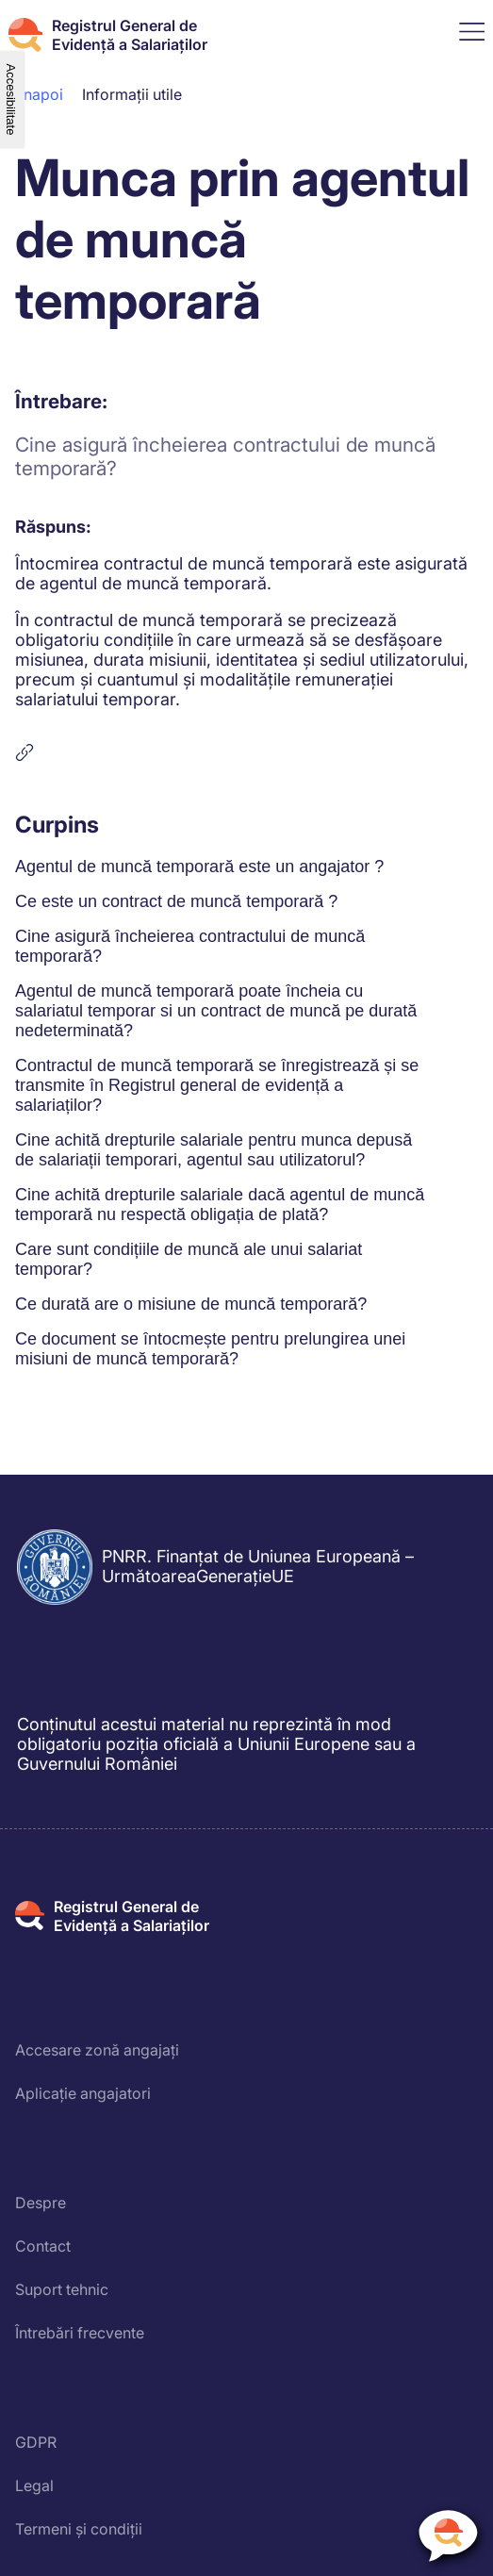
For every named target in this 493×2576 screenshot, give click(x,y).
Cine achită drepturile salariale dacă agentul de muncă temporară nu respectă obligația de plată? (219, 1204)
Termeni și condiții (78, 2528)
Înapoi (41, 94)
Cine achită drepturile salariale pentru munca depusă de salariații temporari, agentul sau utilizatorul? (213, 1150)
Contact (43, 2246)
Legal (34, 2485)
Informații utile (132, 94)
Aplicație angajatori (83, 2093)
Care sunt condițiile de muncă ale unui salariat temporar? (188, 1259)
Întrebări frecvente (79, 2332)
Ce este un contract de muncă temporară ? (176, 901)
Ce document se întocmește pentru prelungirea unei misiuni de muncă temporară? (210, 1348)
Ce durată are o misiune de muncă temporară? (191, 1304)
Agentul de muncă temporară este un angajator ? (199, 866)
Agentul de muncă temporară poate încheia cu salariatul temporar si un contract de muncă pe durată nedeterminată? (216, 1011)
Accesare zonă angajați (97, 2049)
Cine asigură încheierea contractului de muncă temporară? (190, 946)
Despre (40, 2202)
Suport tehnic (61, 2289)
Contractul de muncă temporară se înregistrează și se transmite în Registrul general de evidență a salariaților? (217, 1085)
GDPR (36, 2442)
